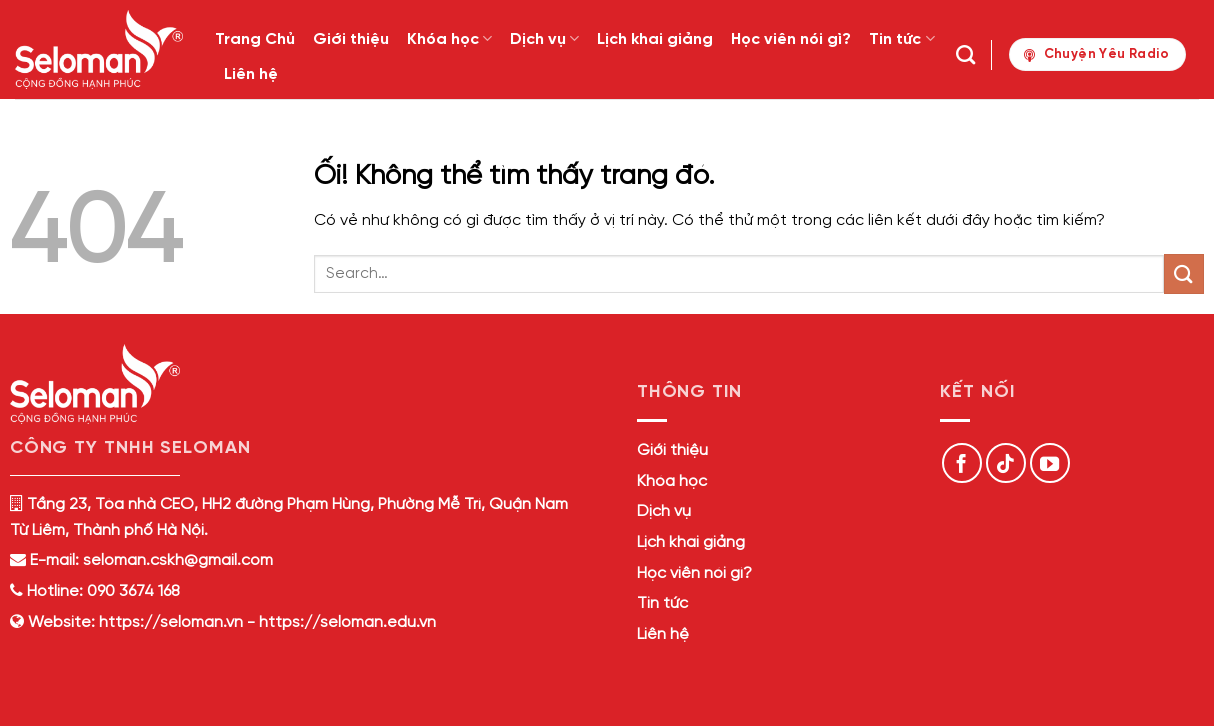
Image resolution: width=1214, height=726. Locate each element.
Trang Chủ (255, 39)
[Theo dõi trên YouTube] (1050, 463)
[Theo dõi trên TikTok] (1006, 463)
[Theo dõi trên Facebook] (962, 463)
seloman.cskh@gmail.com (178, 560)
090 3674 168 (131, 591)
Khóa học (449, 38)
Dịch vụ (544, 38)
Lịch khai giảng (655, 39)
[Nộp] (1184, 273)
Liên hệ (251, 74)
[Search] (965, 54)
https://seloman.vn (171, 622)
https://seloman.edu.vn (347, 622)
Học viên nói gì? (791, 39)
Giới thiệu (351, 39)
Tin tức (901, 38)
